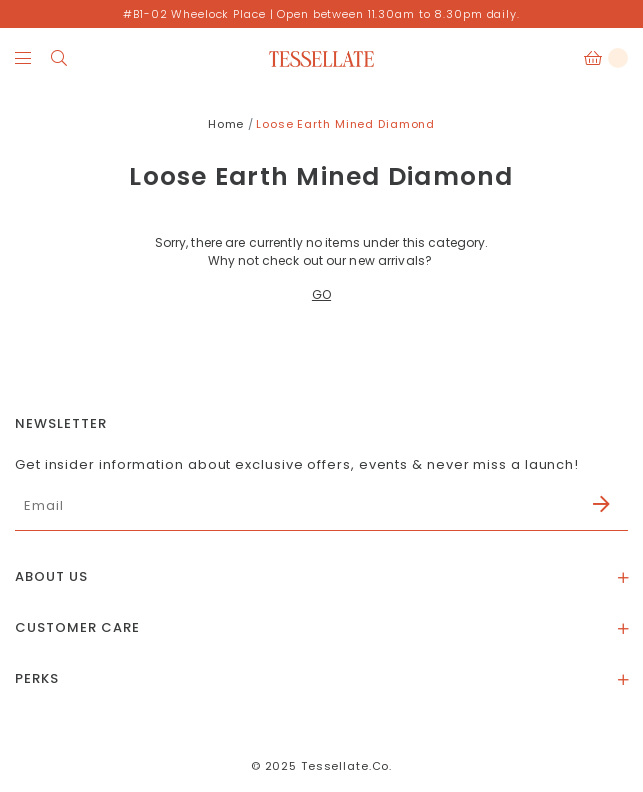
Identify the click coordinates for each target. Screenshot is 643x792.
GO (321, 294)
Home (226, 124)
